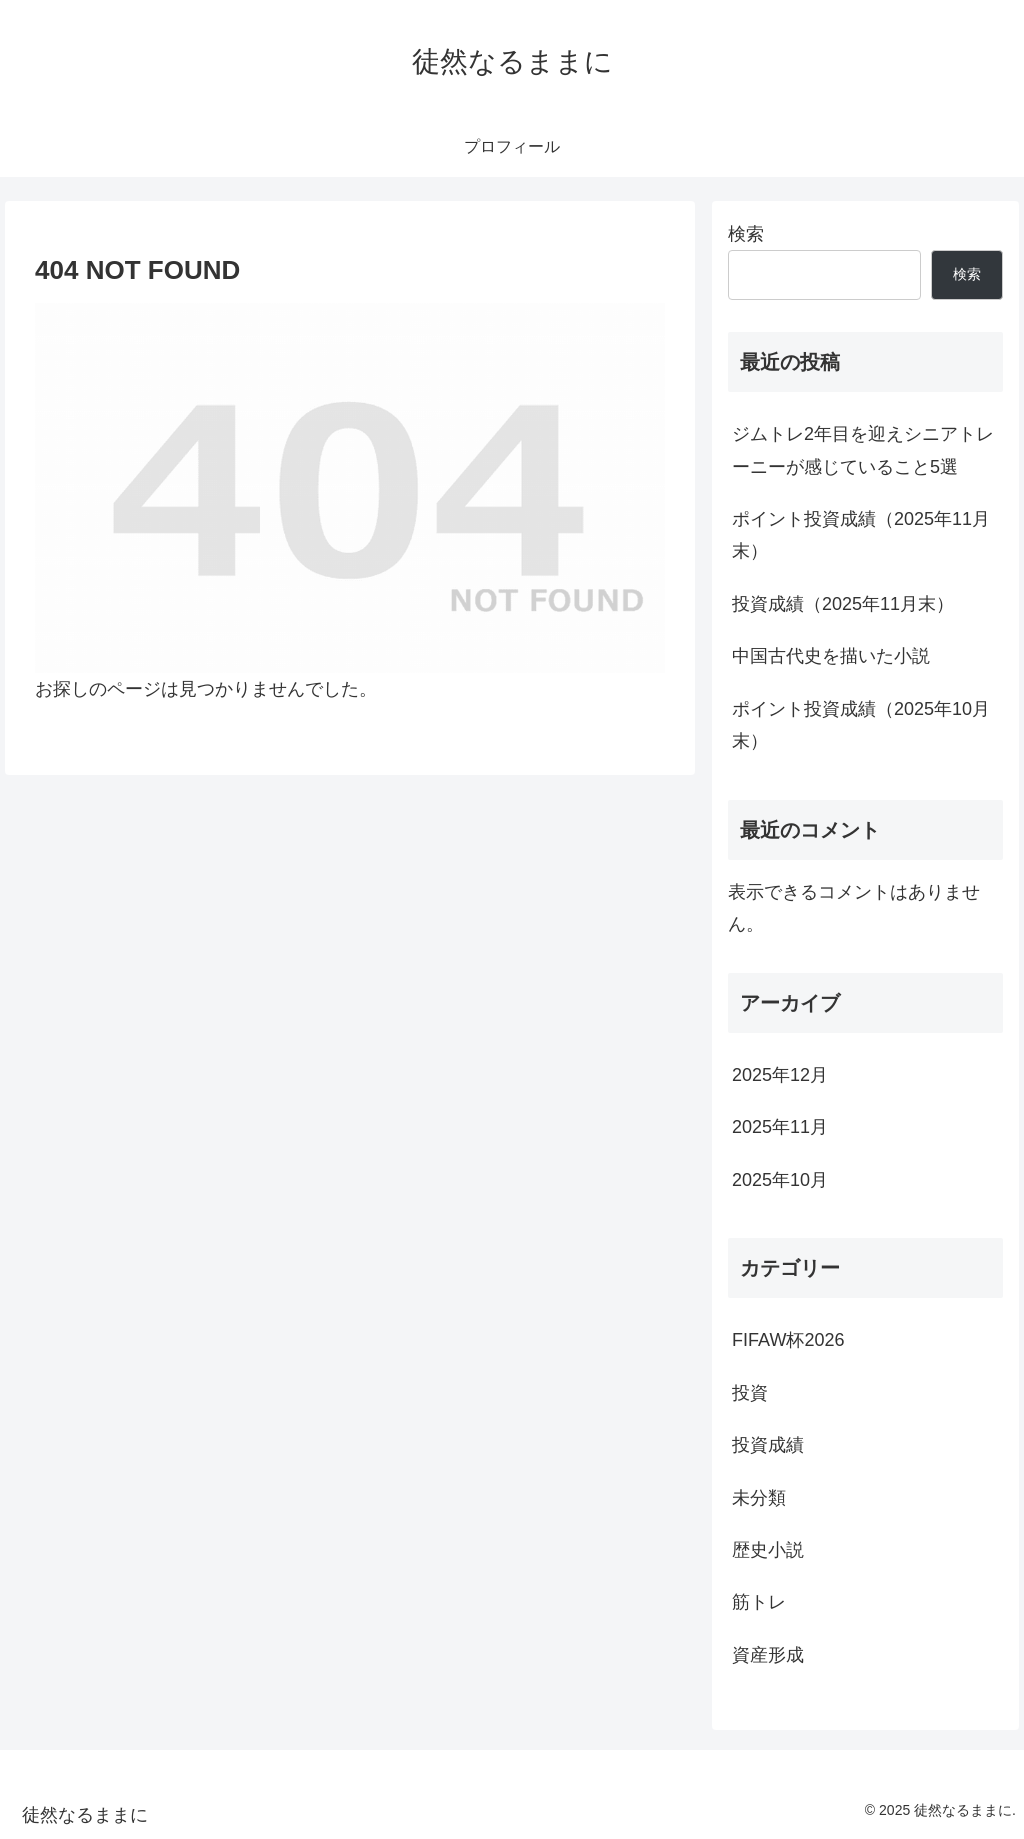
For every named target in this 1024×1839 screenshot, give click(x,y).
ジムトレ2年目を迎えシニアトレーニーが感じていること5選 (863, 450)
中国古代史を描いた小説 (831, 656)
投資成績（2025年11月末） (843, 604)
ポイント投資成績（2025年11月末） (861, 535)
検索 (746, 234)
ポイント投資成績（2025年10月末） (861, 725)
